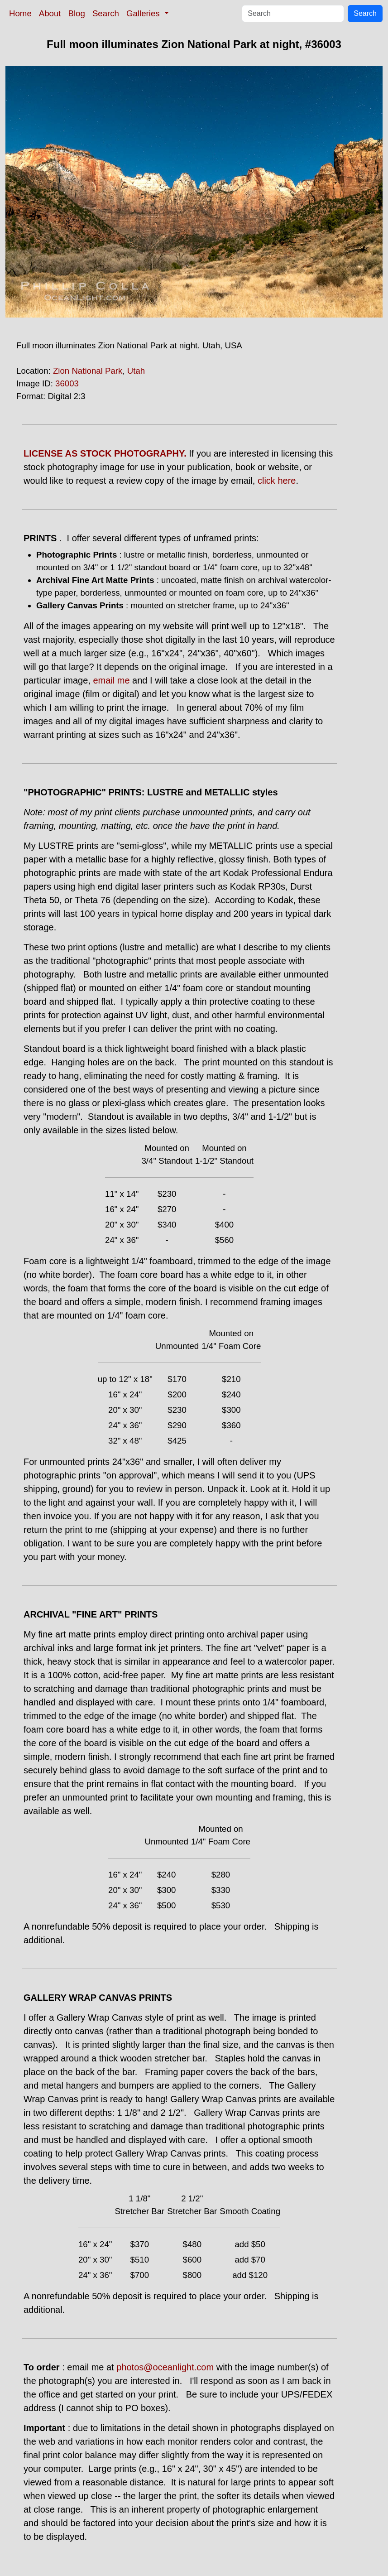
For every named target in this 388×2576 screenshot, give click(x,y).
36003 (67, 383)
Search (105, 13)
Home (20, 13)
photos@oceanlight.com (165, 2367)
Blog (76, 13)
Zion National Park (87, 371)
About (50, 13)
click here (277, 481)
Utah (136, 371)
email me (111, 680)
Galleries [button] (144, 13)
